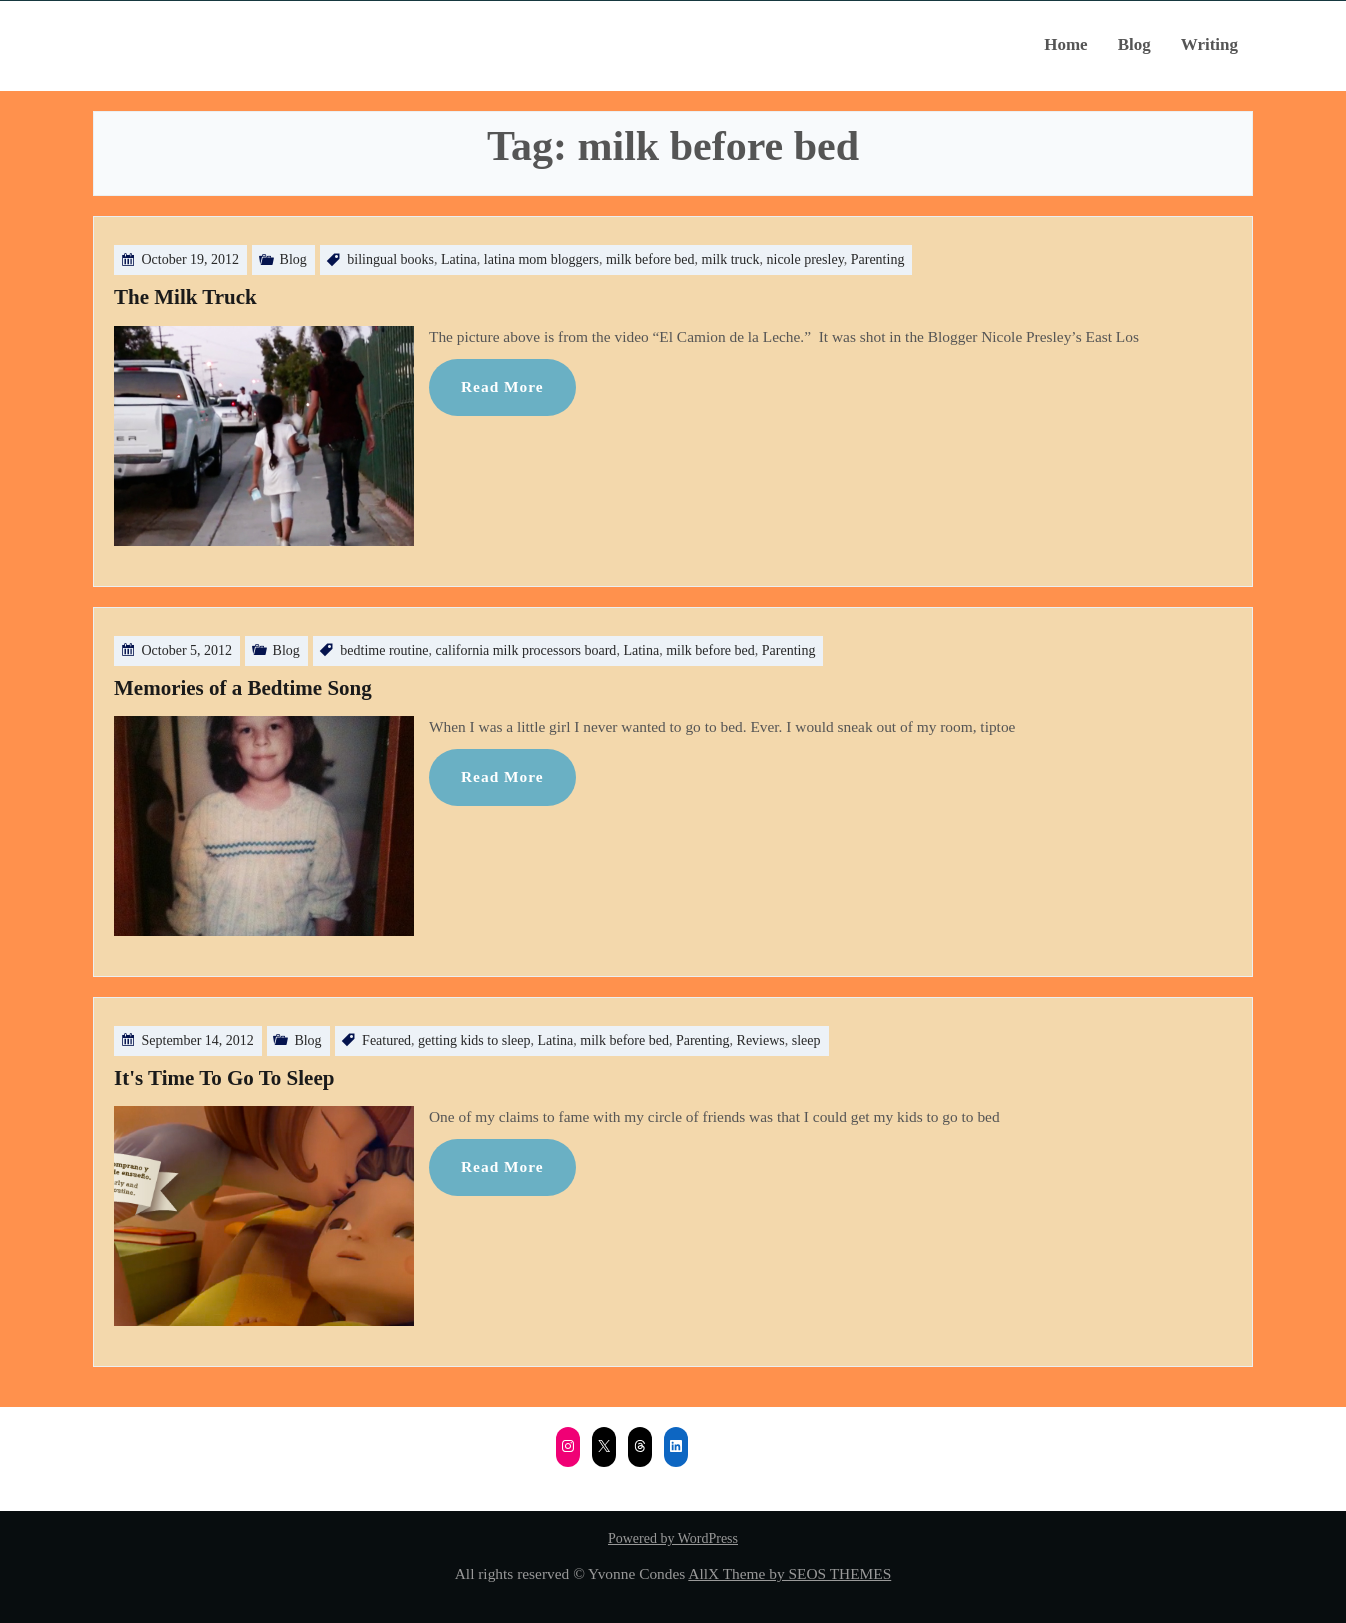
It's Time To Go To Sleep (224, 1078)
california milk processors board (526, 650)
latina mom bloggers (541, 259)
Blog (1134, 44)
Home (1065, 44)
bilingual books (390, 259)
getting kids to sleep (474, 1040)
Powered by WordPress (673, 1538)
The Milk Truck (185, 297)
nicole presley (805, 259)
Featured (386, 1040)
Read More (502, 386)
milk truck (731, 259)
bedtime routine (384, 650)
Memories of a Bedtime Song (243, 688)
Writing (1209, 44)
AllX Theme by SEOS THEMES (789, 1573)
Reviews (761, 1040)
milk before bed (650, 259)
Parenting (878, 259)
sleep (806, 1040)
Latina (459, 259)
